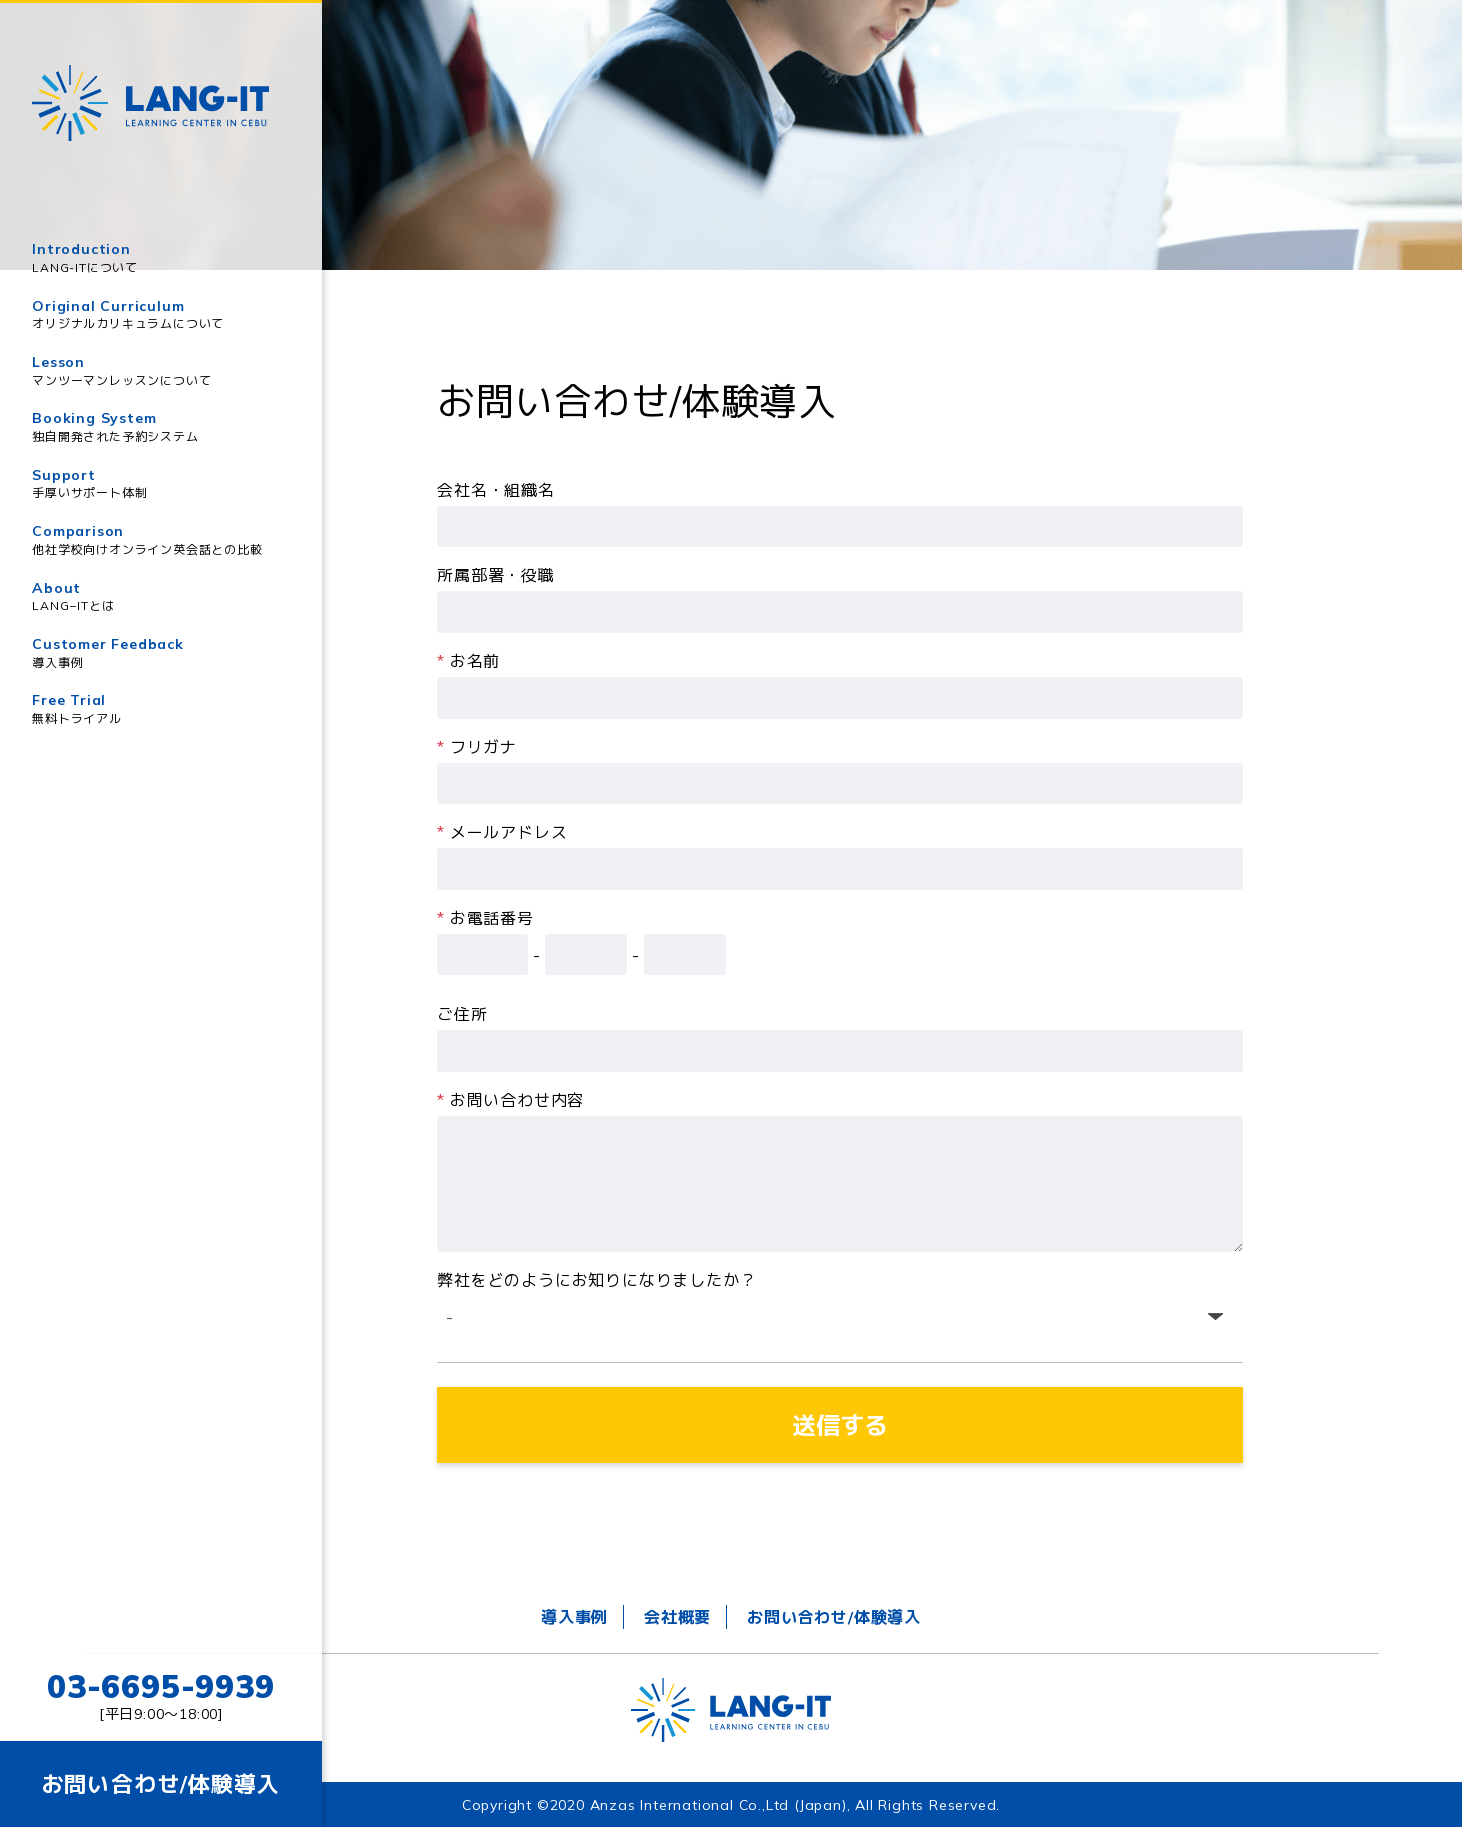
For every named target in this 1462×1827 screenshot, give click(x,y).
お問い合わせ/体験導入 (834, 1617)
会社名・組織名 (496, 490)
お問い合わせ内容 (510, 1100)
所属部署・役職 (496, 575)
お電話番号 (485, 918)
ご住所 (462, 1014)
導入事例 (574, 1617)
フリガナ (477, 747)
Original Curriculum (160, 315)
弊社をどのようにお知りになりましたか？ (596, 1280)
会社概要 (677, 1617)
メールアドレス (502, 832)
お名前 (468, 661)
